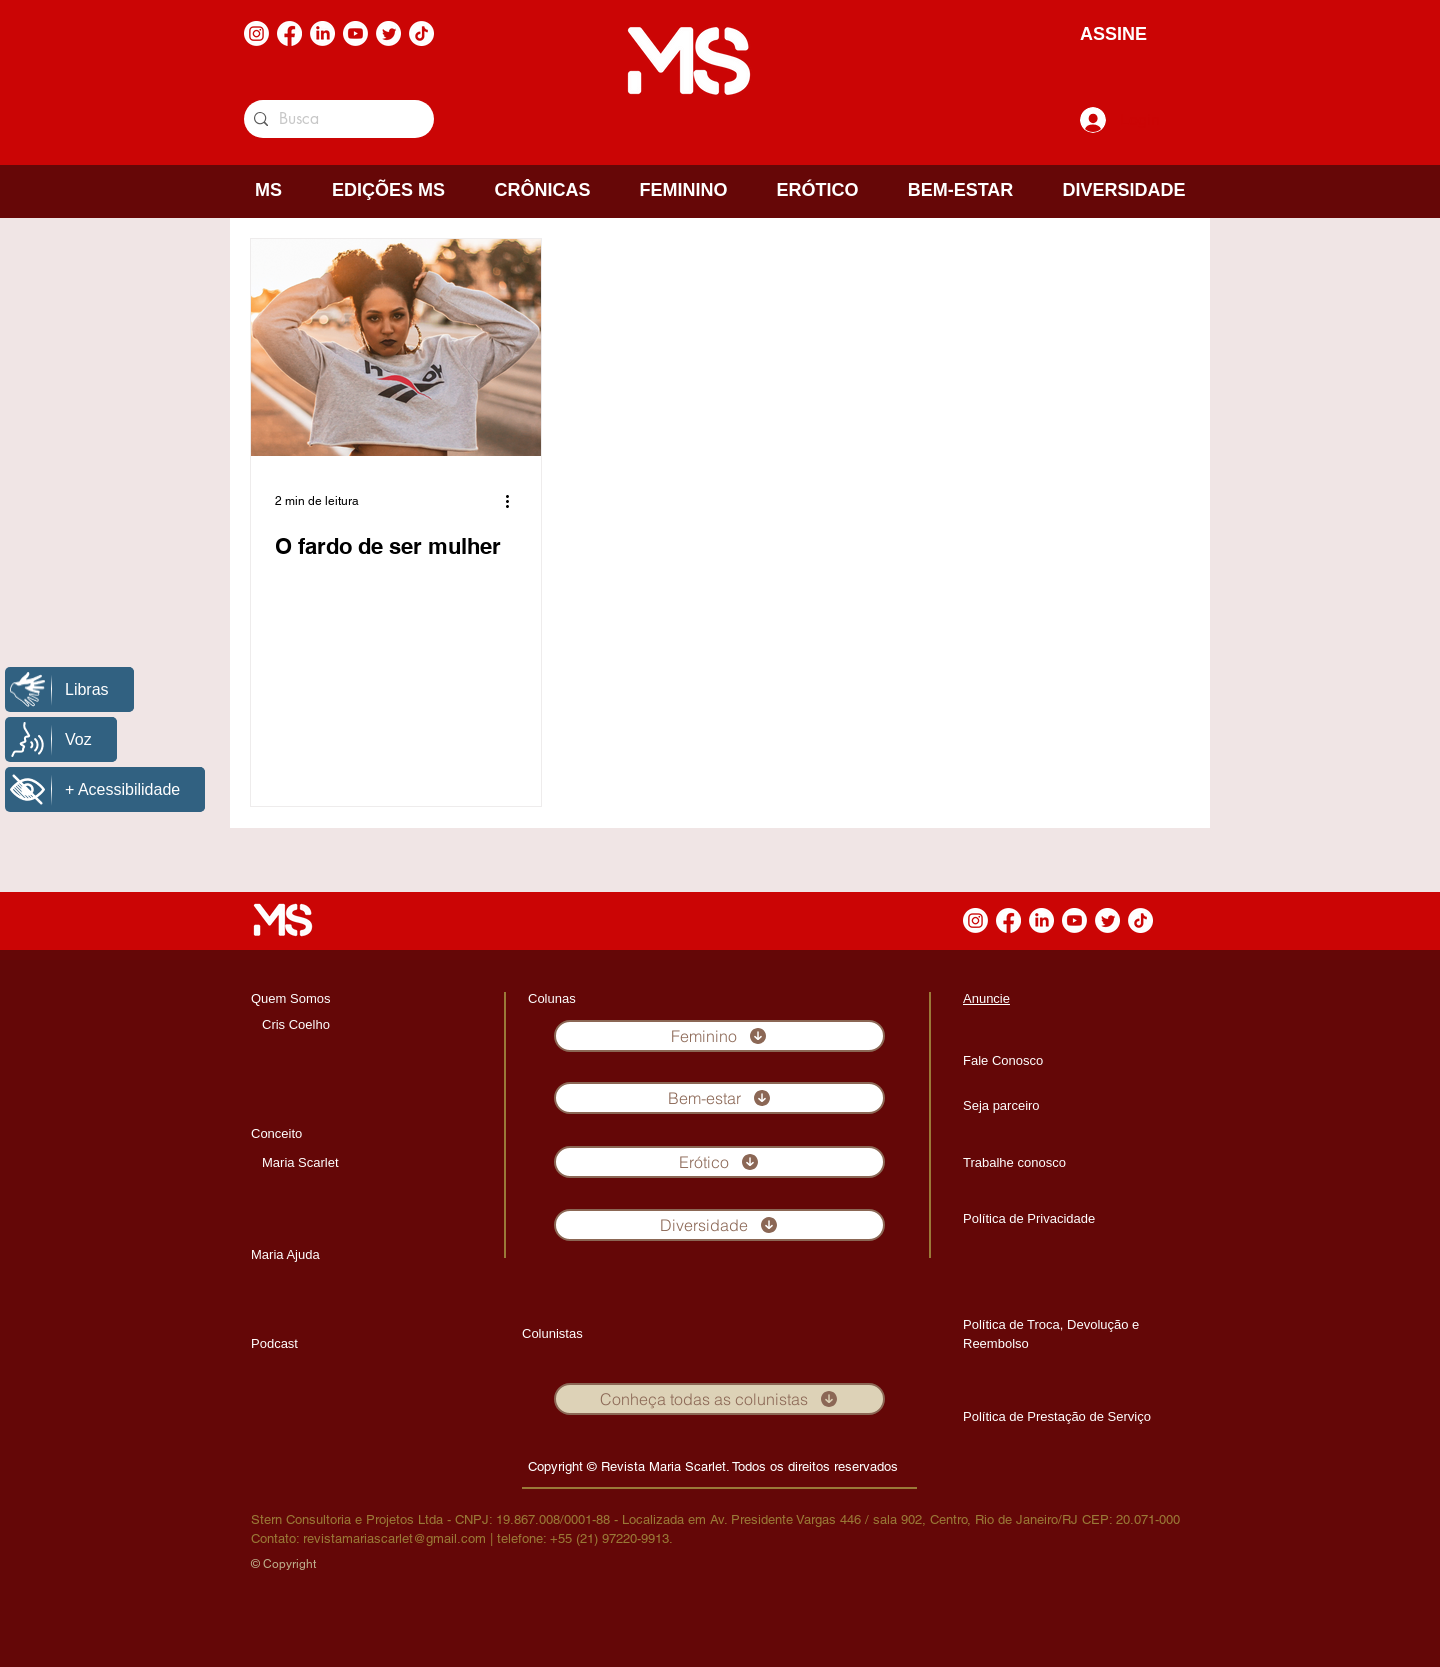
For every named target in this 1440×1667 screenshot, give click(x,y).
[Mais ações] (514, 501)
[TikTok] (421, 33)
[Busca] (335, 119)
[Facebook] (289, 33)
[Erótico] (719, 1162)
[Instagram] (256, 33)
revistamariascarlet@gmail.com (394, 1538)
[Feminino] (719, 1036)
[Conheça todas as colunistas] (719, 1399)
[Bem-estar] (719, 1098)
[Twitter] (388, 33)
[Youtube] (355, 33)
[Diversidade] (719, 1225)
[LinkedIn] (322, 33)
